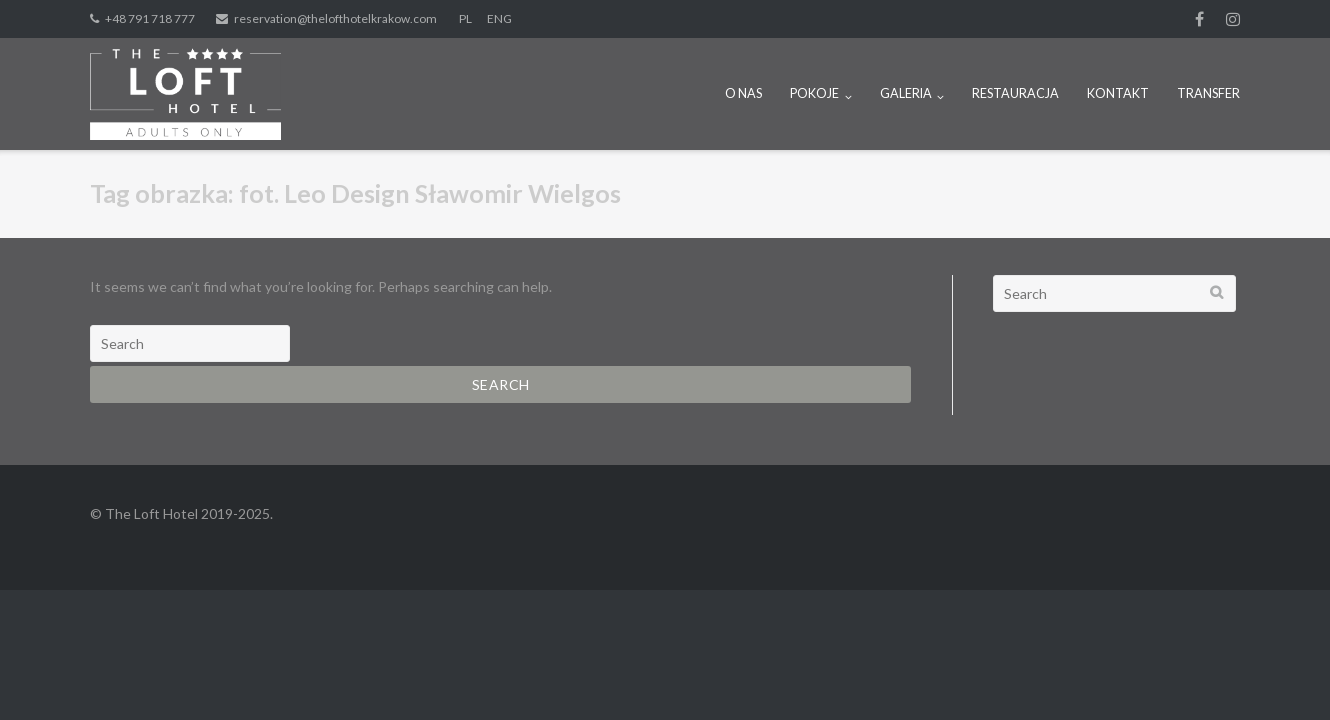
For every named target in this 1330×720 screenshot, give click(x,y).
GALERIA (906, 93)
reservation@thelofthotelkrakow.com (335, 18)
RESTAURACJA (1015, 93)
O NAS (743, 93)
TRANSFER (1208, 93)
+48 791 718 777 (150, 18)
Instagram (1233, 19)
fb (1199, 19)
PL (465, 18)
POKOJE (814, 93)
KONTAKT (1118, 93)
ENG (499, 18)
